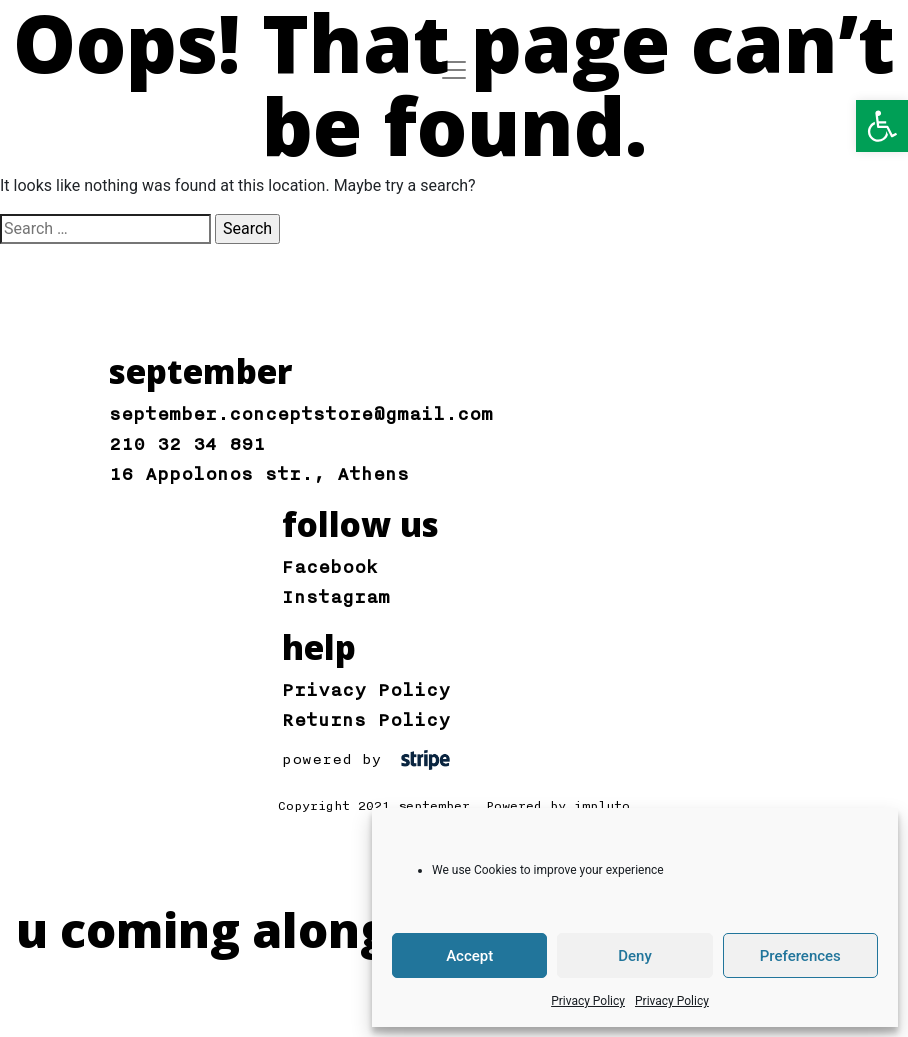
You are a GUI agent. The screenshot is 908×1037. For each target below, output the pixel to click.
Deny (635, 956)
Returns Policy (366, 720)
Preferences (800, 956)
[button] (882, 126)
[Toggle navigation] (454, 70)
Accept (469, 956)
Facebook (330, 567)
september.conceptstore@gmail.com (301, 414)
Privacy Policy (588, 1001)
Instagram (336, 597)
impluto (602, 806)
